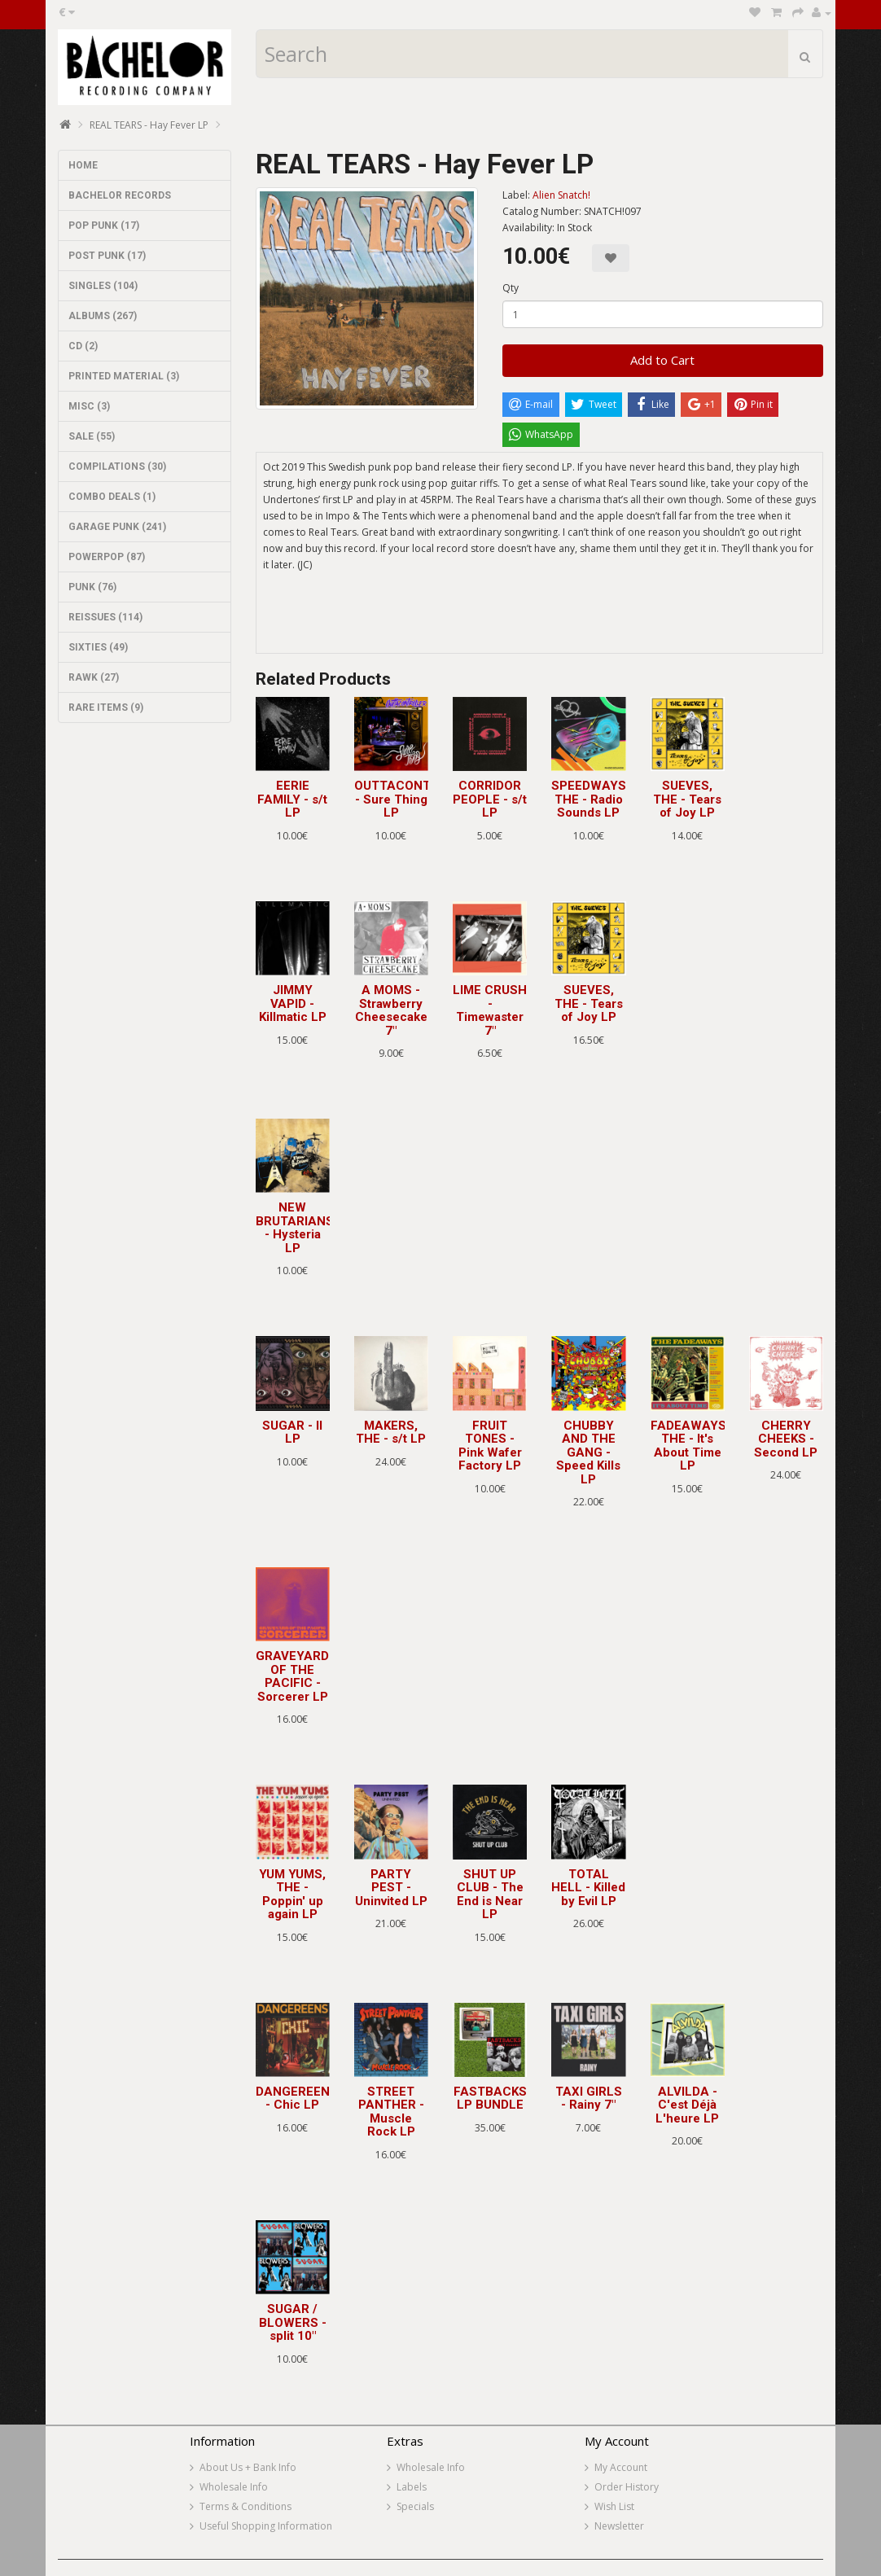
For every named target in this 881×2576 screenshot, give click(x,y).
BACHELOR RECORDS (119, 195)
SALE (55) (91, 436)
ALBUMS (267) (102, 316)
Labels (412, 2487)
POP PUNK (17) (103, 225)
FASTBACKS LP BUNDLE (490, 2098)
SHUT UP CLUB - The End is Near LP (490, 1894)
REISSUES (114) (105, 617)
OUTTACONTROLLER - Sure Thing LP (416, 799)
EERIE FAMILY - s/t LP (292, 799)
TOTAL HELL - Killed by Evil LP (588, 1887)
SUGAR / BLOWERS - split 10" (293, 2322)
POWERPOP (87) (106, 557)
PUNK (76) (92, 587)
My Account (620, 2467)
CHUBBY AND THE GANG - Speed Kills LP (588, 1452)
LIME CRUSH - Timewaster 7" (490, 1010)
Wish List (614, 2506)
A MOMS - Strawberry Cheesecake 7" (391, 1010)
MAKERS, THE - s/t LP (391, 1432)
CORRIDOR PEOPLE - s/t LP (490, 799)
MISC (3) (89, 406)
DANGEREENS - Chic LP (297, 2098)
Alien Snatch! (561, 195)
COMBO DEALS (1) (112, 496)
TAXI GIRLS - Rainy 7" (588, 2098)
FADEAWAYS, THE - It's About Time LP (690, 1446)
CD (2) (83, 346)
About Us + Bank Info (247, 2467)
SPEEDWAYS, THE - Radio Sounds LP (590, 799)
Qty (510, 288)
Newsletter (619, 2526)
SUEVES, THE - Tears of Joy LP (687, 799)
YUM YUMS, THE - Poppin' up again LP (292, 1894)
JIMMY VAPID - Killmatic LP (293, 1003)
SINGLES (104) (103, 285)
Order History (626, 2487)
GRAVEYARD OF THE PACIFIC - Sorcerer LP (292, 1676)
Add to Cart (662, 360)
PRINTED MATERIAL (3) (123, 376)
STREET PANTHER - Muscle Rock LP (391, 2112)
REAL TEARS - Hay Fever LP (149, 125)
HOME (83, 165)
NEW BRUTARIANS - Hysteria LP (295, 1227)
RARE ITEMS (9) (105, 707)
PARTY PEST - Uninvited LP (391, 1887)
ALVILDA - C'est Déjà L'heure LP (687, 2105)
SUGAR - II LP (292, 1432)
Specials (415, 2506)
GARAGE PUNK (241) (117, 526)
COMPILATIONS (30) (117, 466)
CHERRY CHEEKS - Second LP (785, 1439)
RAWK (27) (93, 677)
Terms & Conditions (245, 2506)
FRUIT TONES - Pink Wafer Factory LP (490, 1446)
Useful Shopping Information (265, 2526)
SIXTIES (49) (98, 647)
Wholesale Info (233, 2487)
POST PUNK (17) (107, 255)
